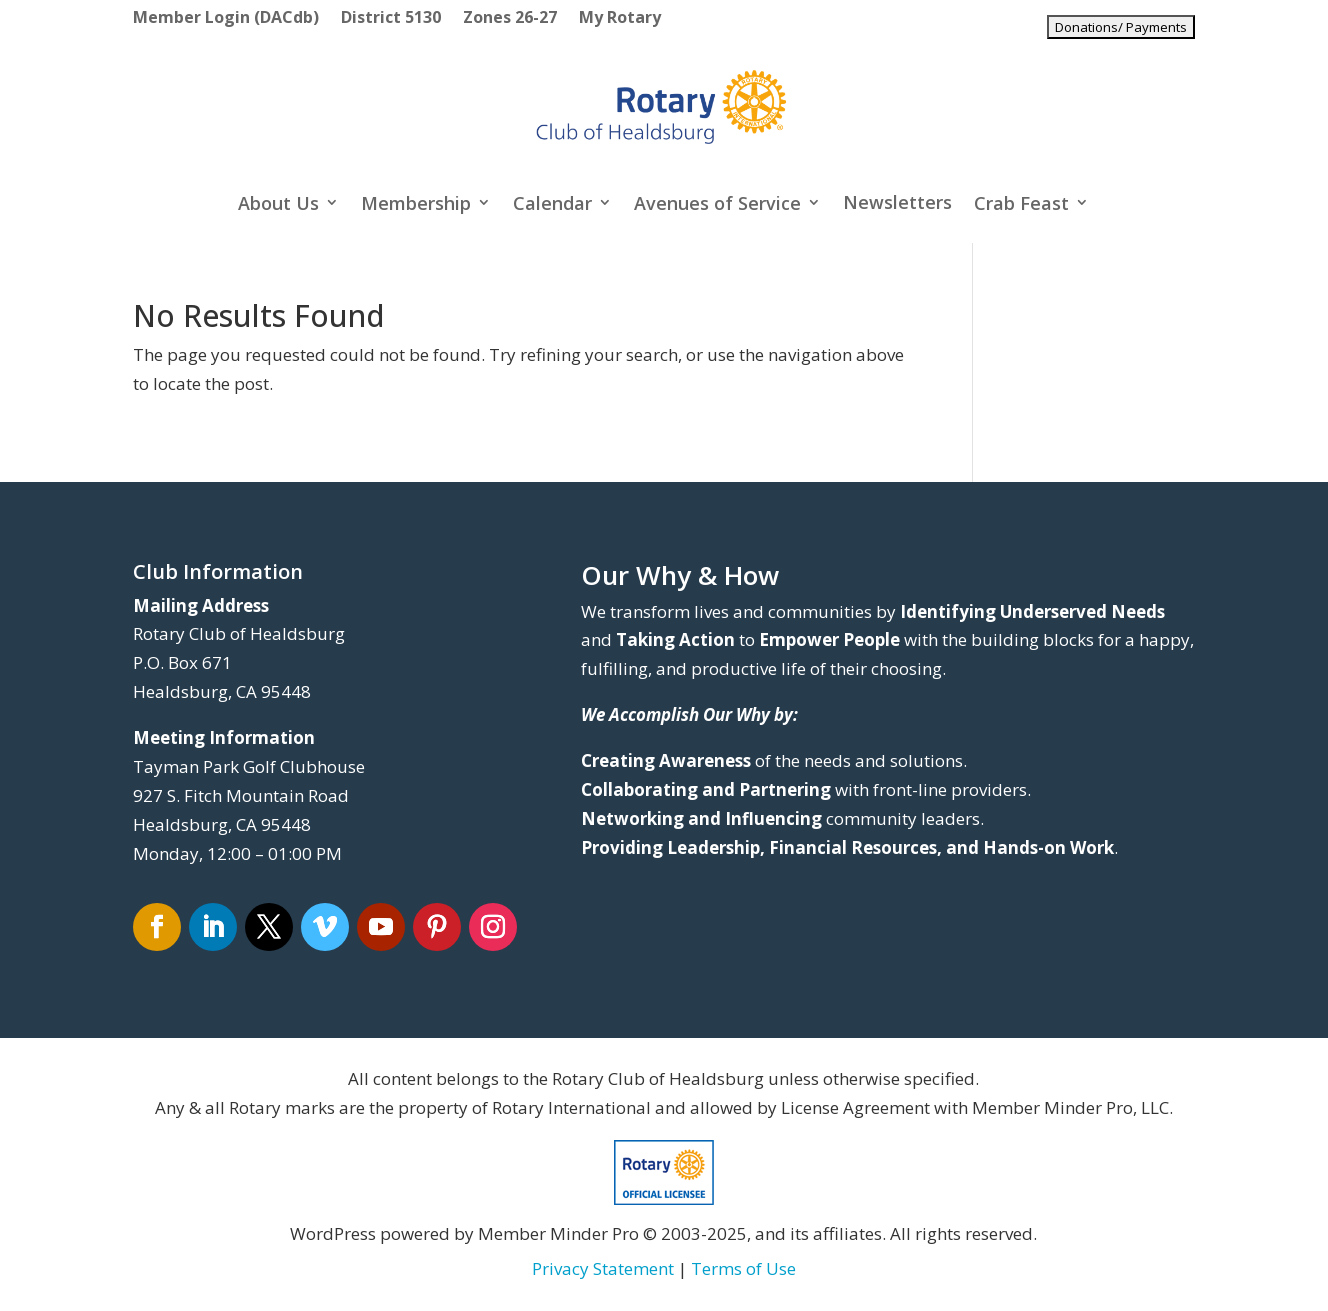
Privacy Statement (603, 1268)
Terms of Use (743, 1268)
